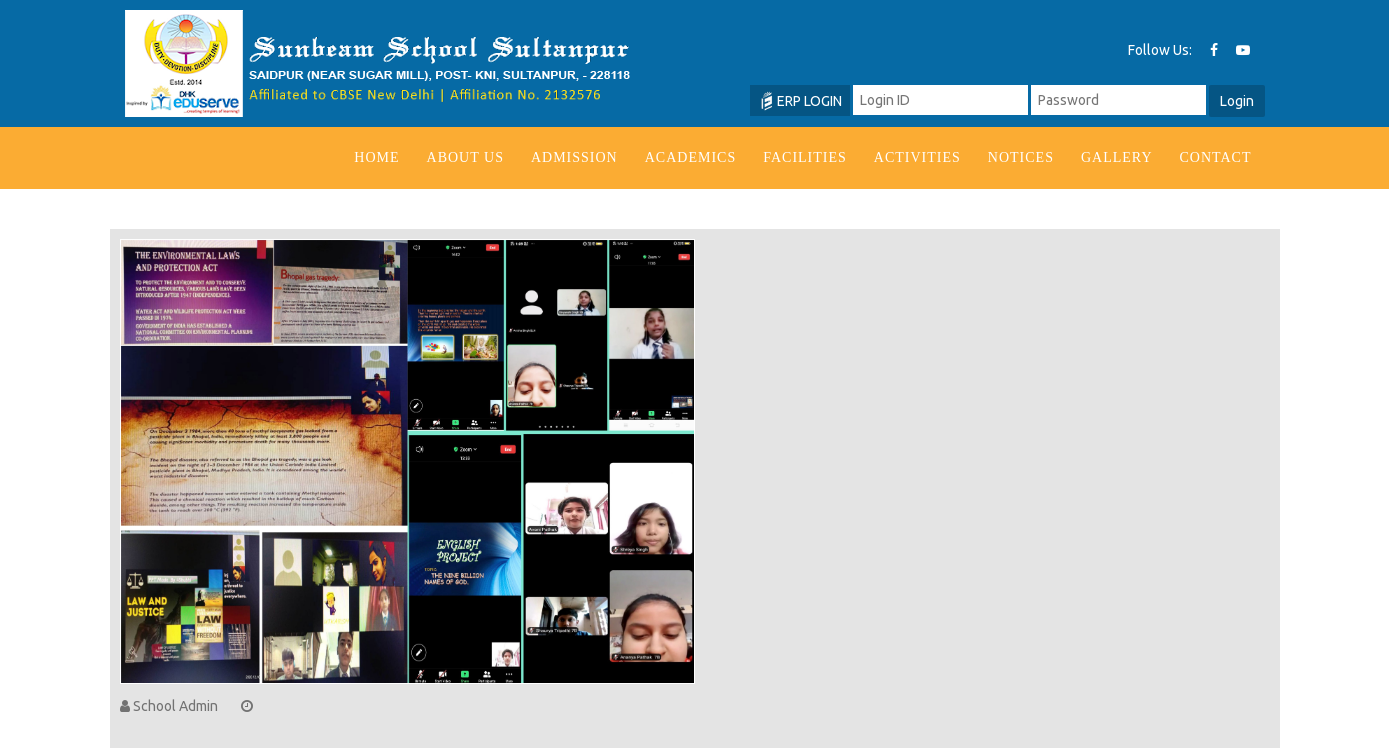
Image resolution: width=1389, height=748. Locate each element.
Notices (1021, 157)
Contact (1216, 157)
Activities (917, 157)
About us (465, 157)
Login (1237, 101)
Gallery (1117, 157)
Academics (690, 157)
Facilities (805, 157)
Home (376, 157)
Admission (574, 157)
